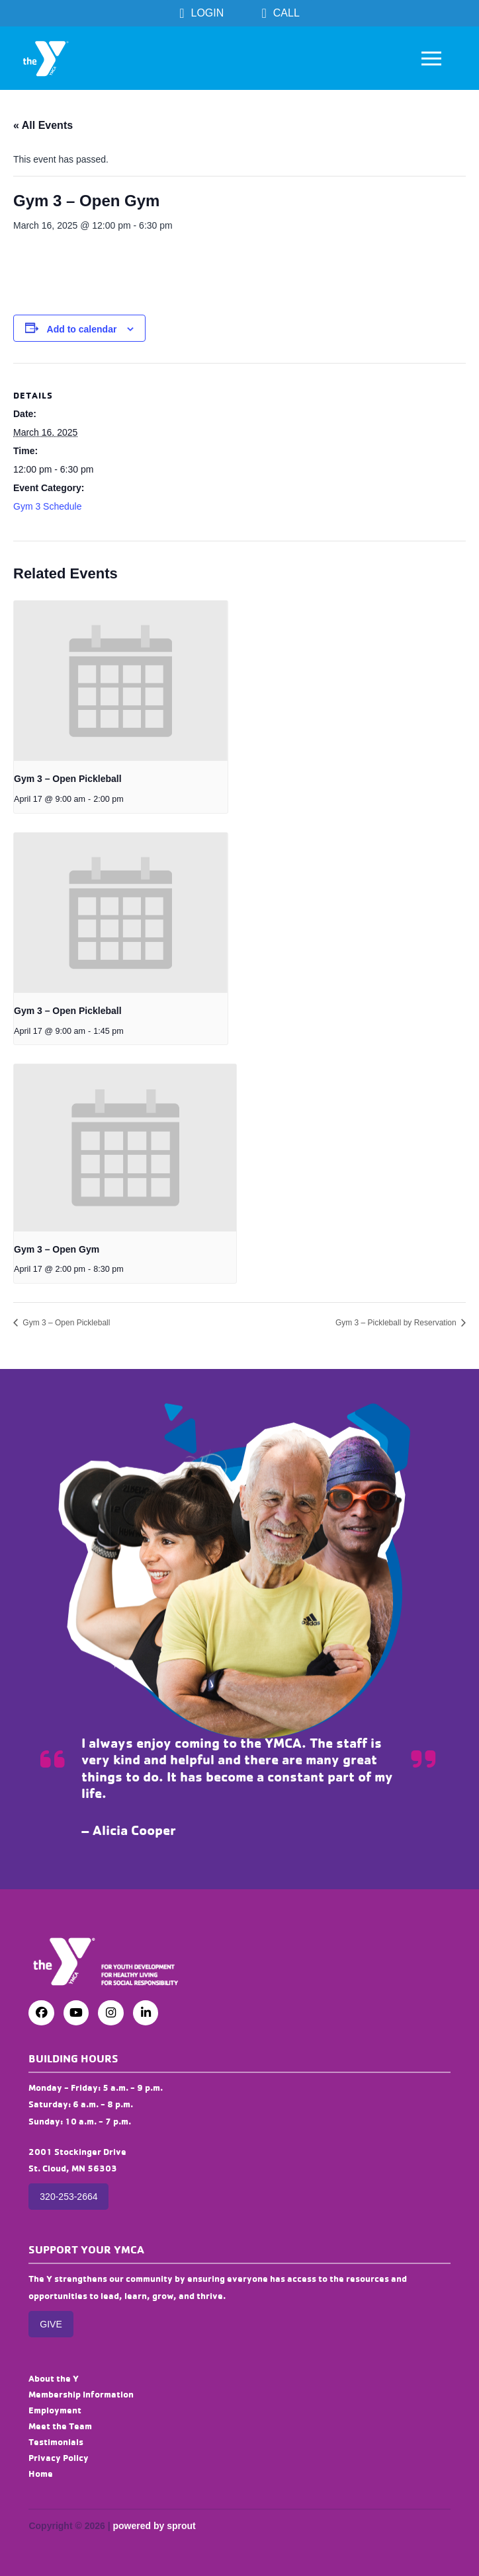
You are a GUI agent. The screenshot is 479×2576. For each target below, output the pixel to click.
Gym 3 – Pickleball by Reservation (396, 1322)
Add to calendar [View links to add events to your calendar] (82, 329)
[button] (431, 58)
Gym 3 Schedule (47, 506)
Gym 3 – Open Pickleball (68, 778)
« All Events (43, 125)
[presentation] (121, 681)
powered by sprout (153, 2525)
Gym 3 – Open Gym (56, 1249)
